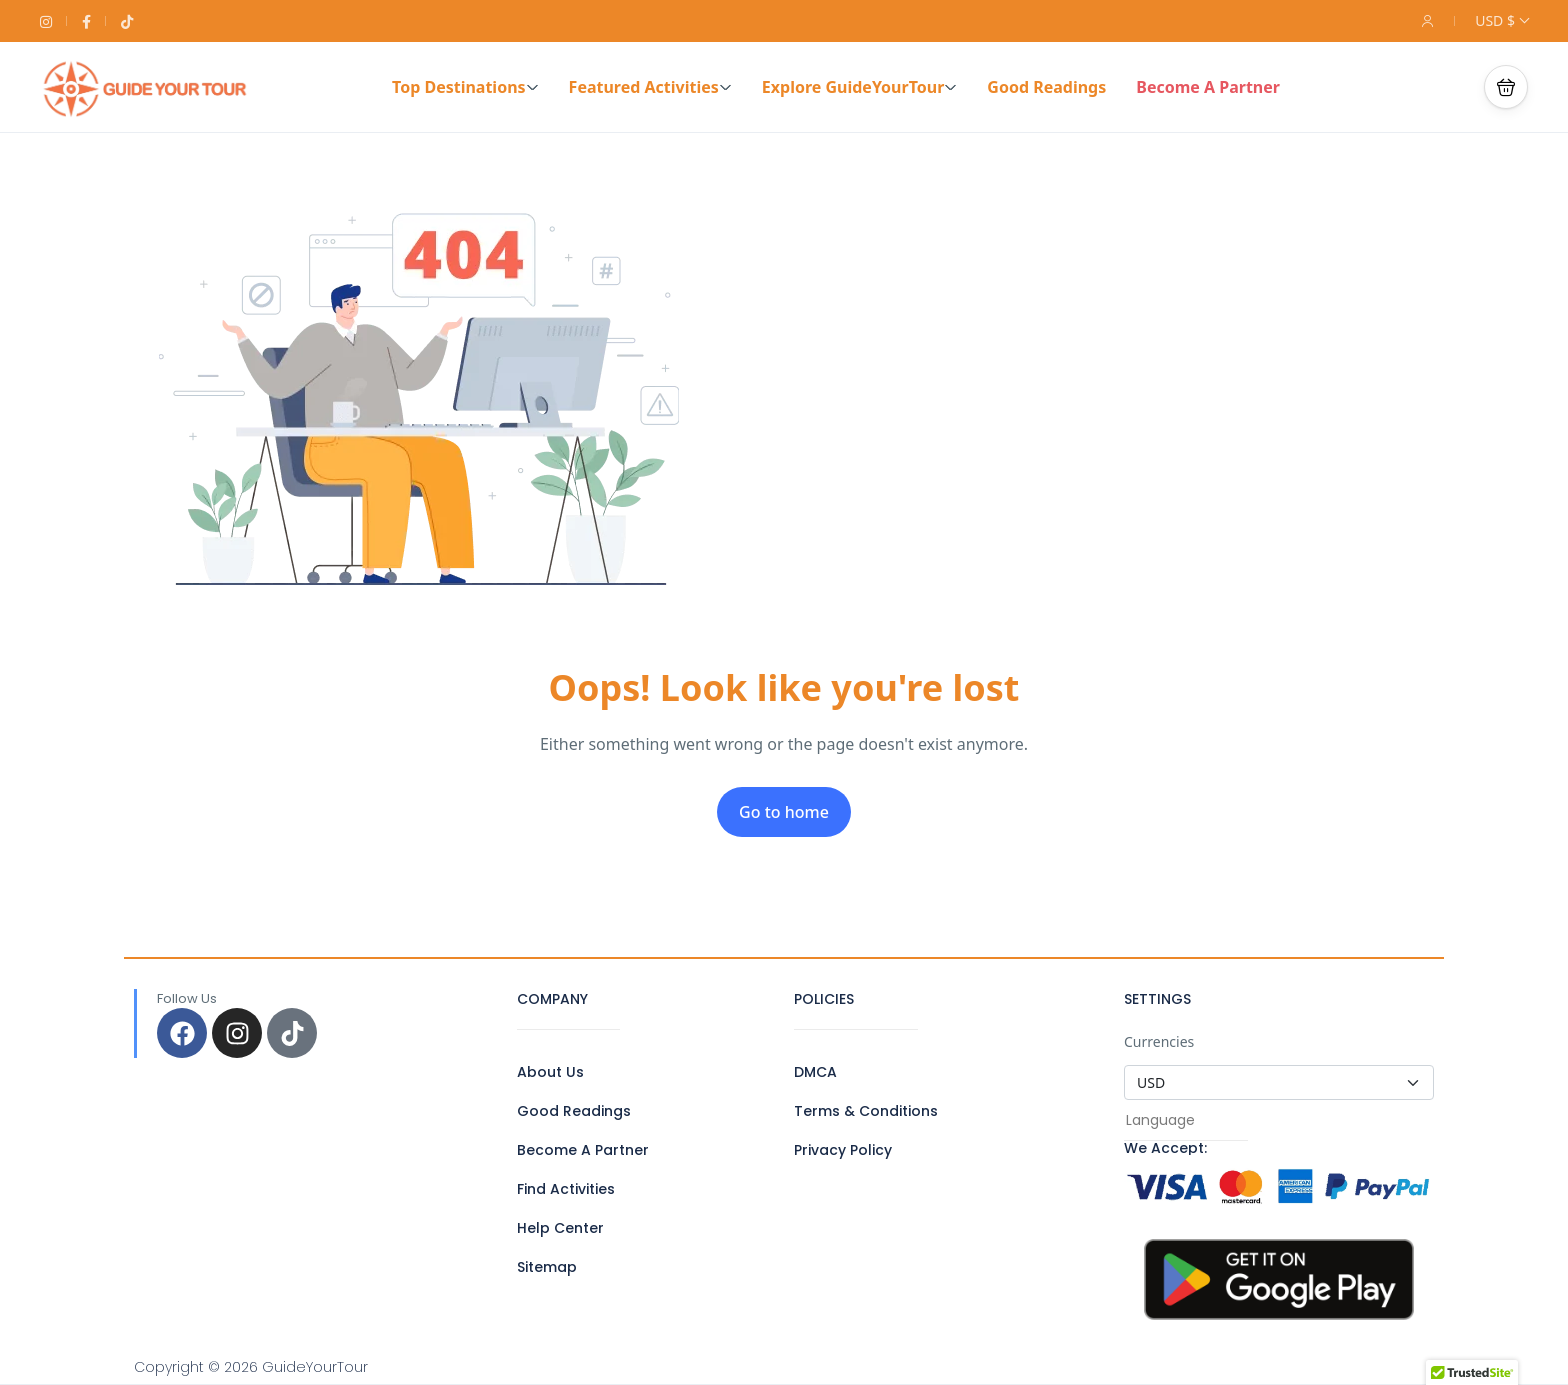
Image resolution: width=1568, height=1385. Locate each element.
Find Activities (566, 1189)
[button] (1506, 87)
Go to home (784, 812)
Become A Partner (1208, 87)
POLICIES (824, 999)
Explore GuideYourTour (860, 87)
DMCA (815, 1072)
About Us (550, 1072)
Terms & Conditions (866, 1111)
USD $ (1501, 20)
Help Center (560, 1228)
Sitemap (547, 1267)
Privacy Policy (843, 1150)
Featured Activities (650, 87)
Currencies (1159, 1041)
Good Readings (1046, 87)
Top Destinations (465, 87)
